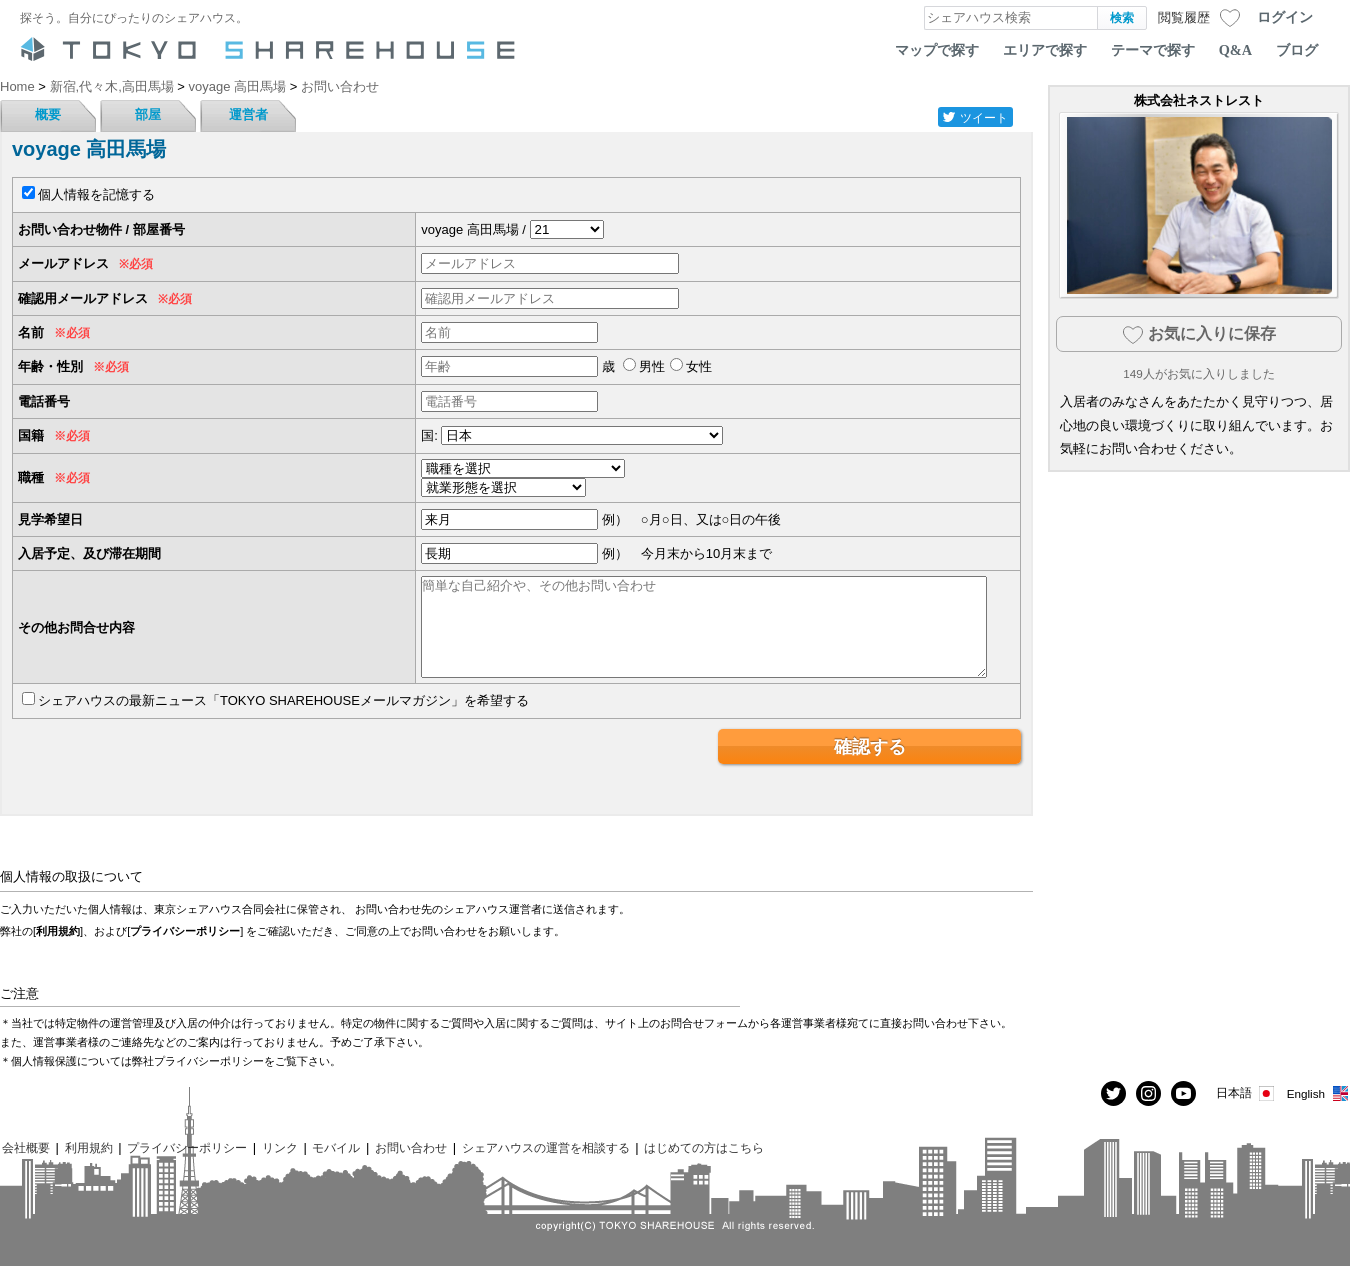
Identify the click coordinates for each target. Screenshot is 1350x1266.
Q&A (1235, 50)
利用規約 (58, 931)
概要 (48, 114)
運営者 (248, 114)
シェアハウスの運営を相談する (546, 1147)
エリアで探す (1045, 50)
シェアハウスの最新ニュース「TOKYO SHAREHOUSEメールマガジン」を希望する (283, 700)
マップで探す (937, 50)
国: (429, 435)
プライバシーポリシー (185, 931)
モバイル (336, 1147)
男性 (652, 366)
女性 (699, 366)
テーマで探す (1153, 50)
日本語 (1246, 1093)
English (1318, 1093)
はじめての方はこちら (704, 1147)
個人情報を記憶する (96, 194)
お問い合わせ (411, 1147)
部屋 (148, 114)
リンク (280, 1147)
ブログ (1297, 50)
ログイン (1285, 17)
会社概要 (26, 1147)
